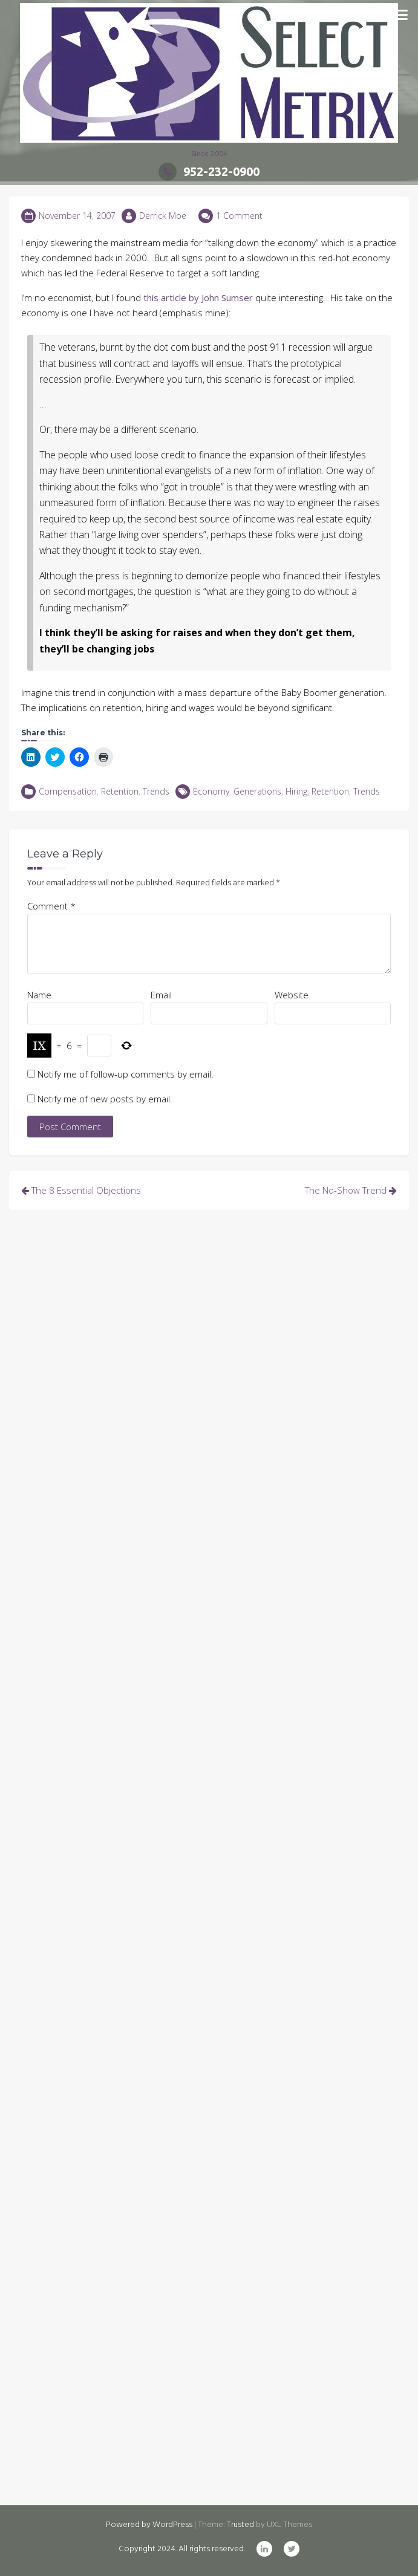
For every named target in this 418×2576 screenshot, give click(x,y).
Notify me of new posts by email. (105, 1099)
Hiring (296, 791)
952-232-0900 (209, 171)
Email (161, 995)
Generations (257, 791)
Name (39, 995)
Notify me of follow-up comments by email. (126, 1074)
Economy (211, 791)
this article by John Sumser (198, 297)
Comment (51, 906)
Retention (120, 791)
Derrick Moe (162, 215)
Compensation (68, 791)
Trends (156, 791)
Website (292, 995)
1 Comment (239, 215)
